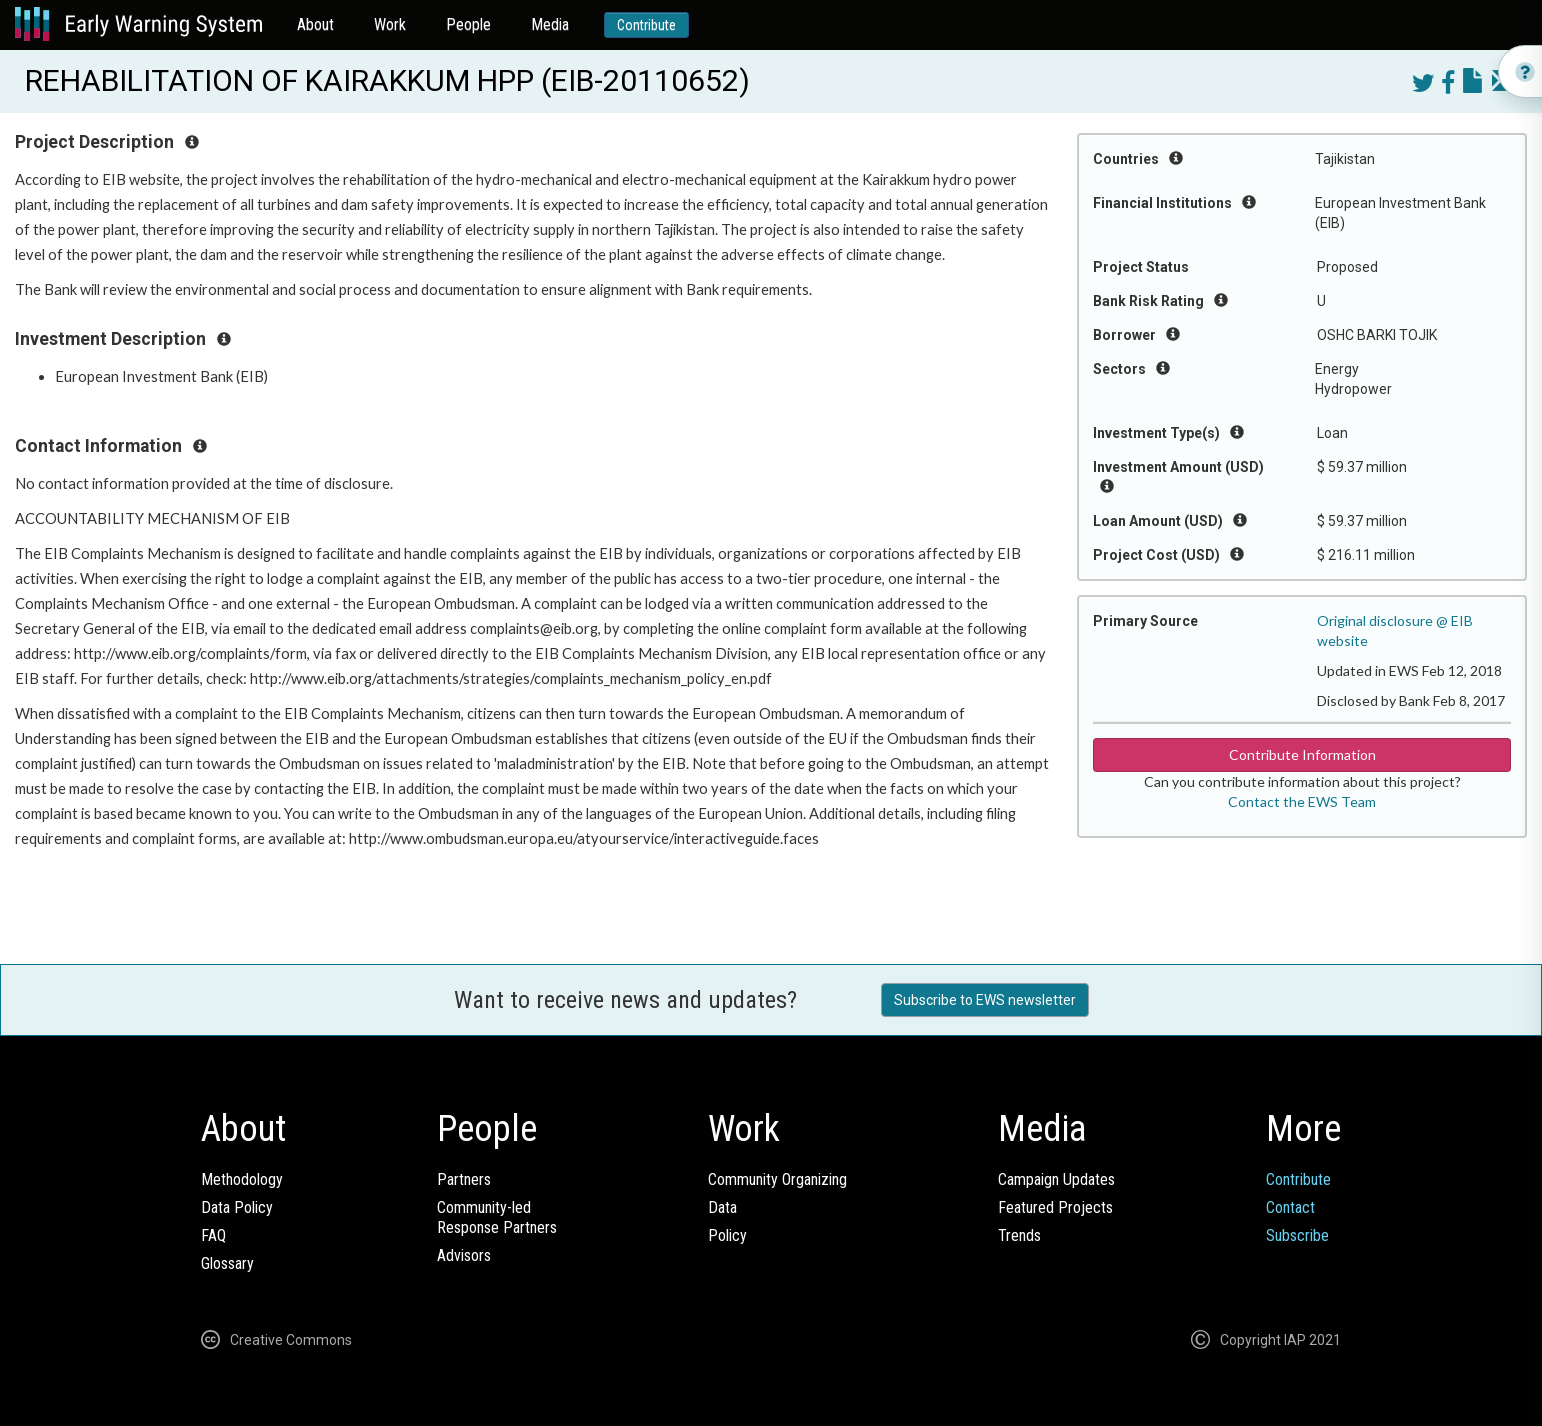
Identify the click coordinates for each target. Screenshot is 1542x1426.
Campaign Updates (1056, 1179)
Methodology (242, 1179)
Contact (1290, 1207)
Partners (464, 1179)
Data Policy (237, 1207)
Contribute (646, 25)
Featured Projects (1055, 1207)
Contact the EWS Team (1302, 801)
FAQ (213, 1235)
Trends (1019, 1235)
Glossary (227, 1263)
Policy (727, 1235)
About (315, 24)
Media (550, 24)
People (468, 24)
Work (390, 24)
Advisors (464, 1255)
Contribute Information (1302, 754)
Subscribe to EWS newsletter (985, 1000)
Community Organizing (777, 1179)
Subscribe (1297, 1235)
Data (722, 1207)
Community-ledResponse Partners (497, 1217)
